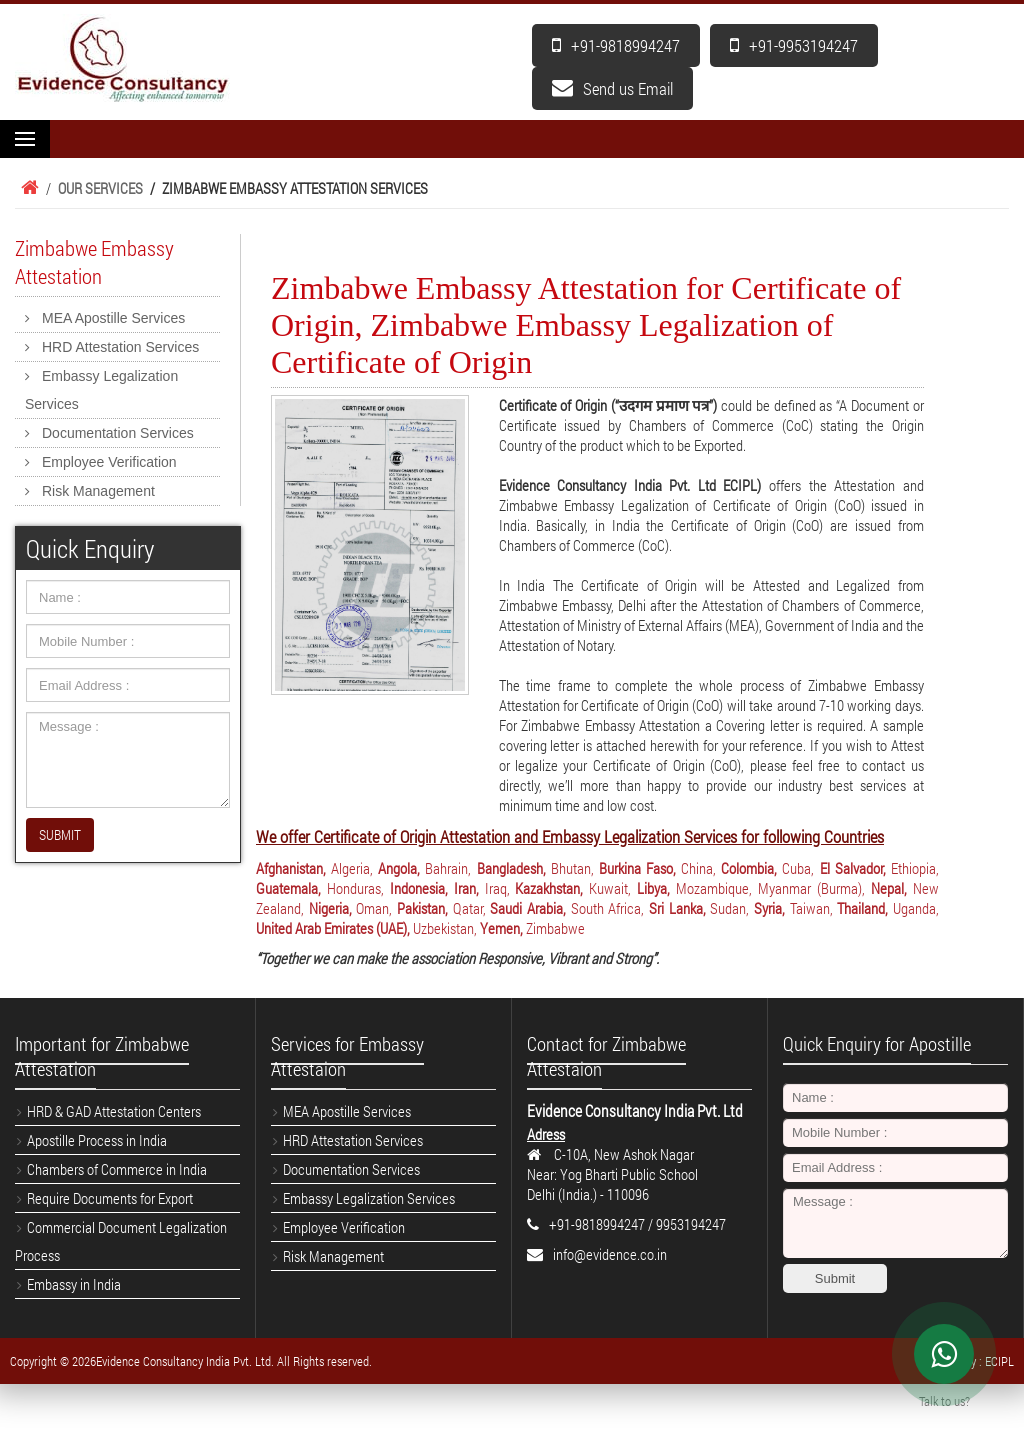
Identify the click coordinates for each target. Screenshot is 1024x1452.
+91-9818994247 (616, 45)
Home (27, 188)
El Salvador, (853, 868)
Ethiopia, (915, 868)
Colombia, (749, 868)
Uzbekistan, (445, 928)
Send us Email (612, 88)
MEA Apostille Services (113, 318)
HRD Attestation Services (120, 347)
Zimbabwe (555, 928)
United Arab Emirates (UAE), (333, 928)
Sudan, (729, 908)
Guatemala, (288, 888)
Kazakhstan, (549, 888)
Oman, (374, 908)
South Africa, (608, 908)
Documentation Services (118, 433)
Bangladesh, (511, 868)
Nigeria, (330, 908)
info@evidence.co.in (610, 1254)
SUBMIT (60, 834)
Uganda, (916, 908)
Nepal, (889, 888)
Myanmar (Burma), (811, 888)
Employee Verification (109, 462)
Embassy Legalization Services (101, 390)
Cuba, (798, 868)
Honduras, (355, 888)
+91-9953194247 (794, 45)
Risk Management (98, 491)
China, (698, 868)
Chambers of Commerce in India (117, 1169)
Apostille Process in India (97, 1140)
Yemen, (501, 928)
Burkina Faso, (637, 868)
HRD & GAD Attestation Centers (114, 1111)
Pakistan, (422, 908)
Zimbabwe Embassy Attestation (94, 262)
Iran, (466, 888)
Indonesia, (419, 888)
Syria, (769, 908)
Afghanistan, (291, 868)
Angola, (399, 868)
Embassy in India (74, 1284)
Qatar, (469, 908)
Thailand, (862, 908)
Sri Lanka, (677, 908)
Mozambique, (714, 888)
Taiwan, (811, 908)
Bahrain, (448, 868)
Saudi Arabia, (528, 908)
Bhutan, (572, 868)
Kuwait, (610, 888)
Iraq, (497, 888)
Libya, (653, 888)
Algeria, (352, 868)
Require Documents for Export (110, 1198)
